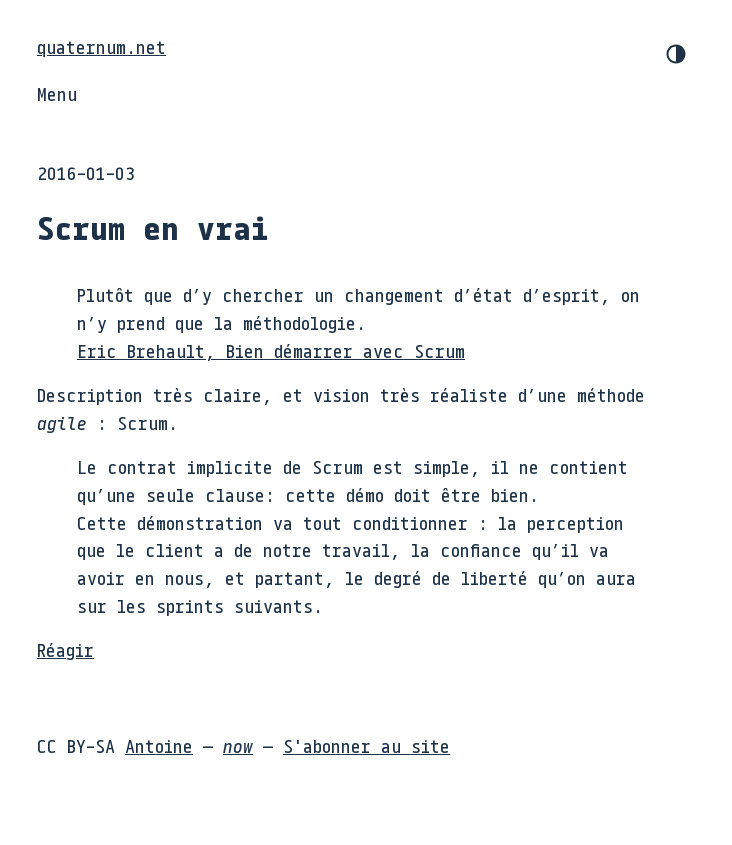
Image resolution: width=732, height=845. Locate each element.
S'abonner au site (366, 746)
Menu (57, 94)
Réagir (65, 650)
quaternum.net (101, 47)
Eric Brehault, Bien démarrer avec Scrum (271, 351)
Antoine (159, 746)
